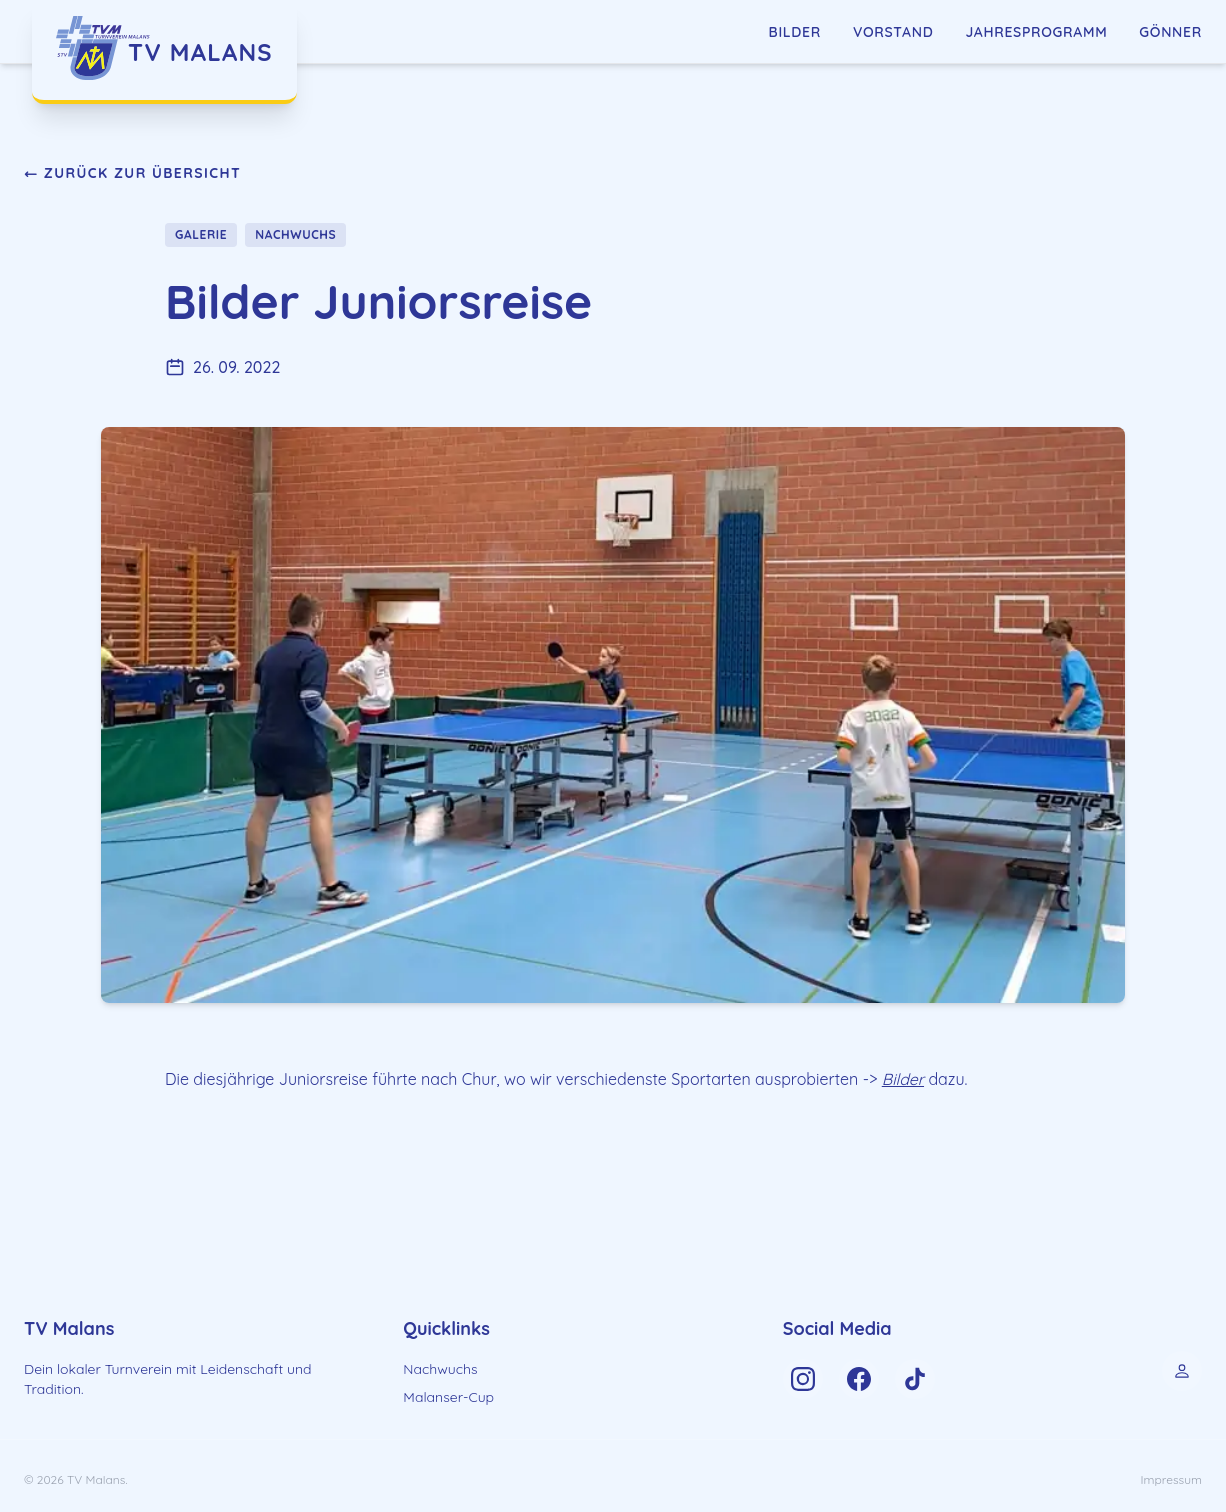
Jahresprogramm (1036, 32)
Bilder (795, 32)
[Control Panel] (1182, 1371)
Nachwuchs (440, 1369)
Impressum (1171, 1479)
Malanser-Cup (448, 1397)
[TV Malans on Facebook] (859, 1379)
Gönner (1170, 32)
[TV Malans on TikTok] (915, 1379)
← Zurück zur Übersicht (132, 173)
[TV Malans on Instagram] (803, 1379)
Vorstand (893, 32)
